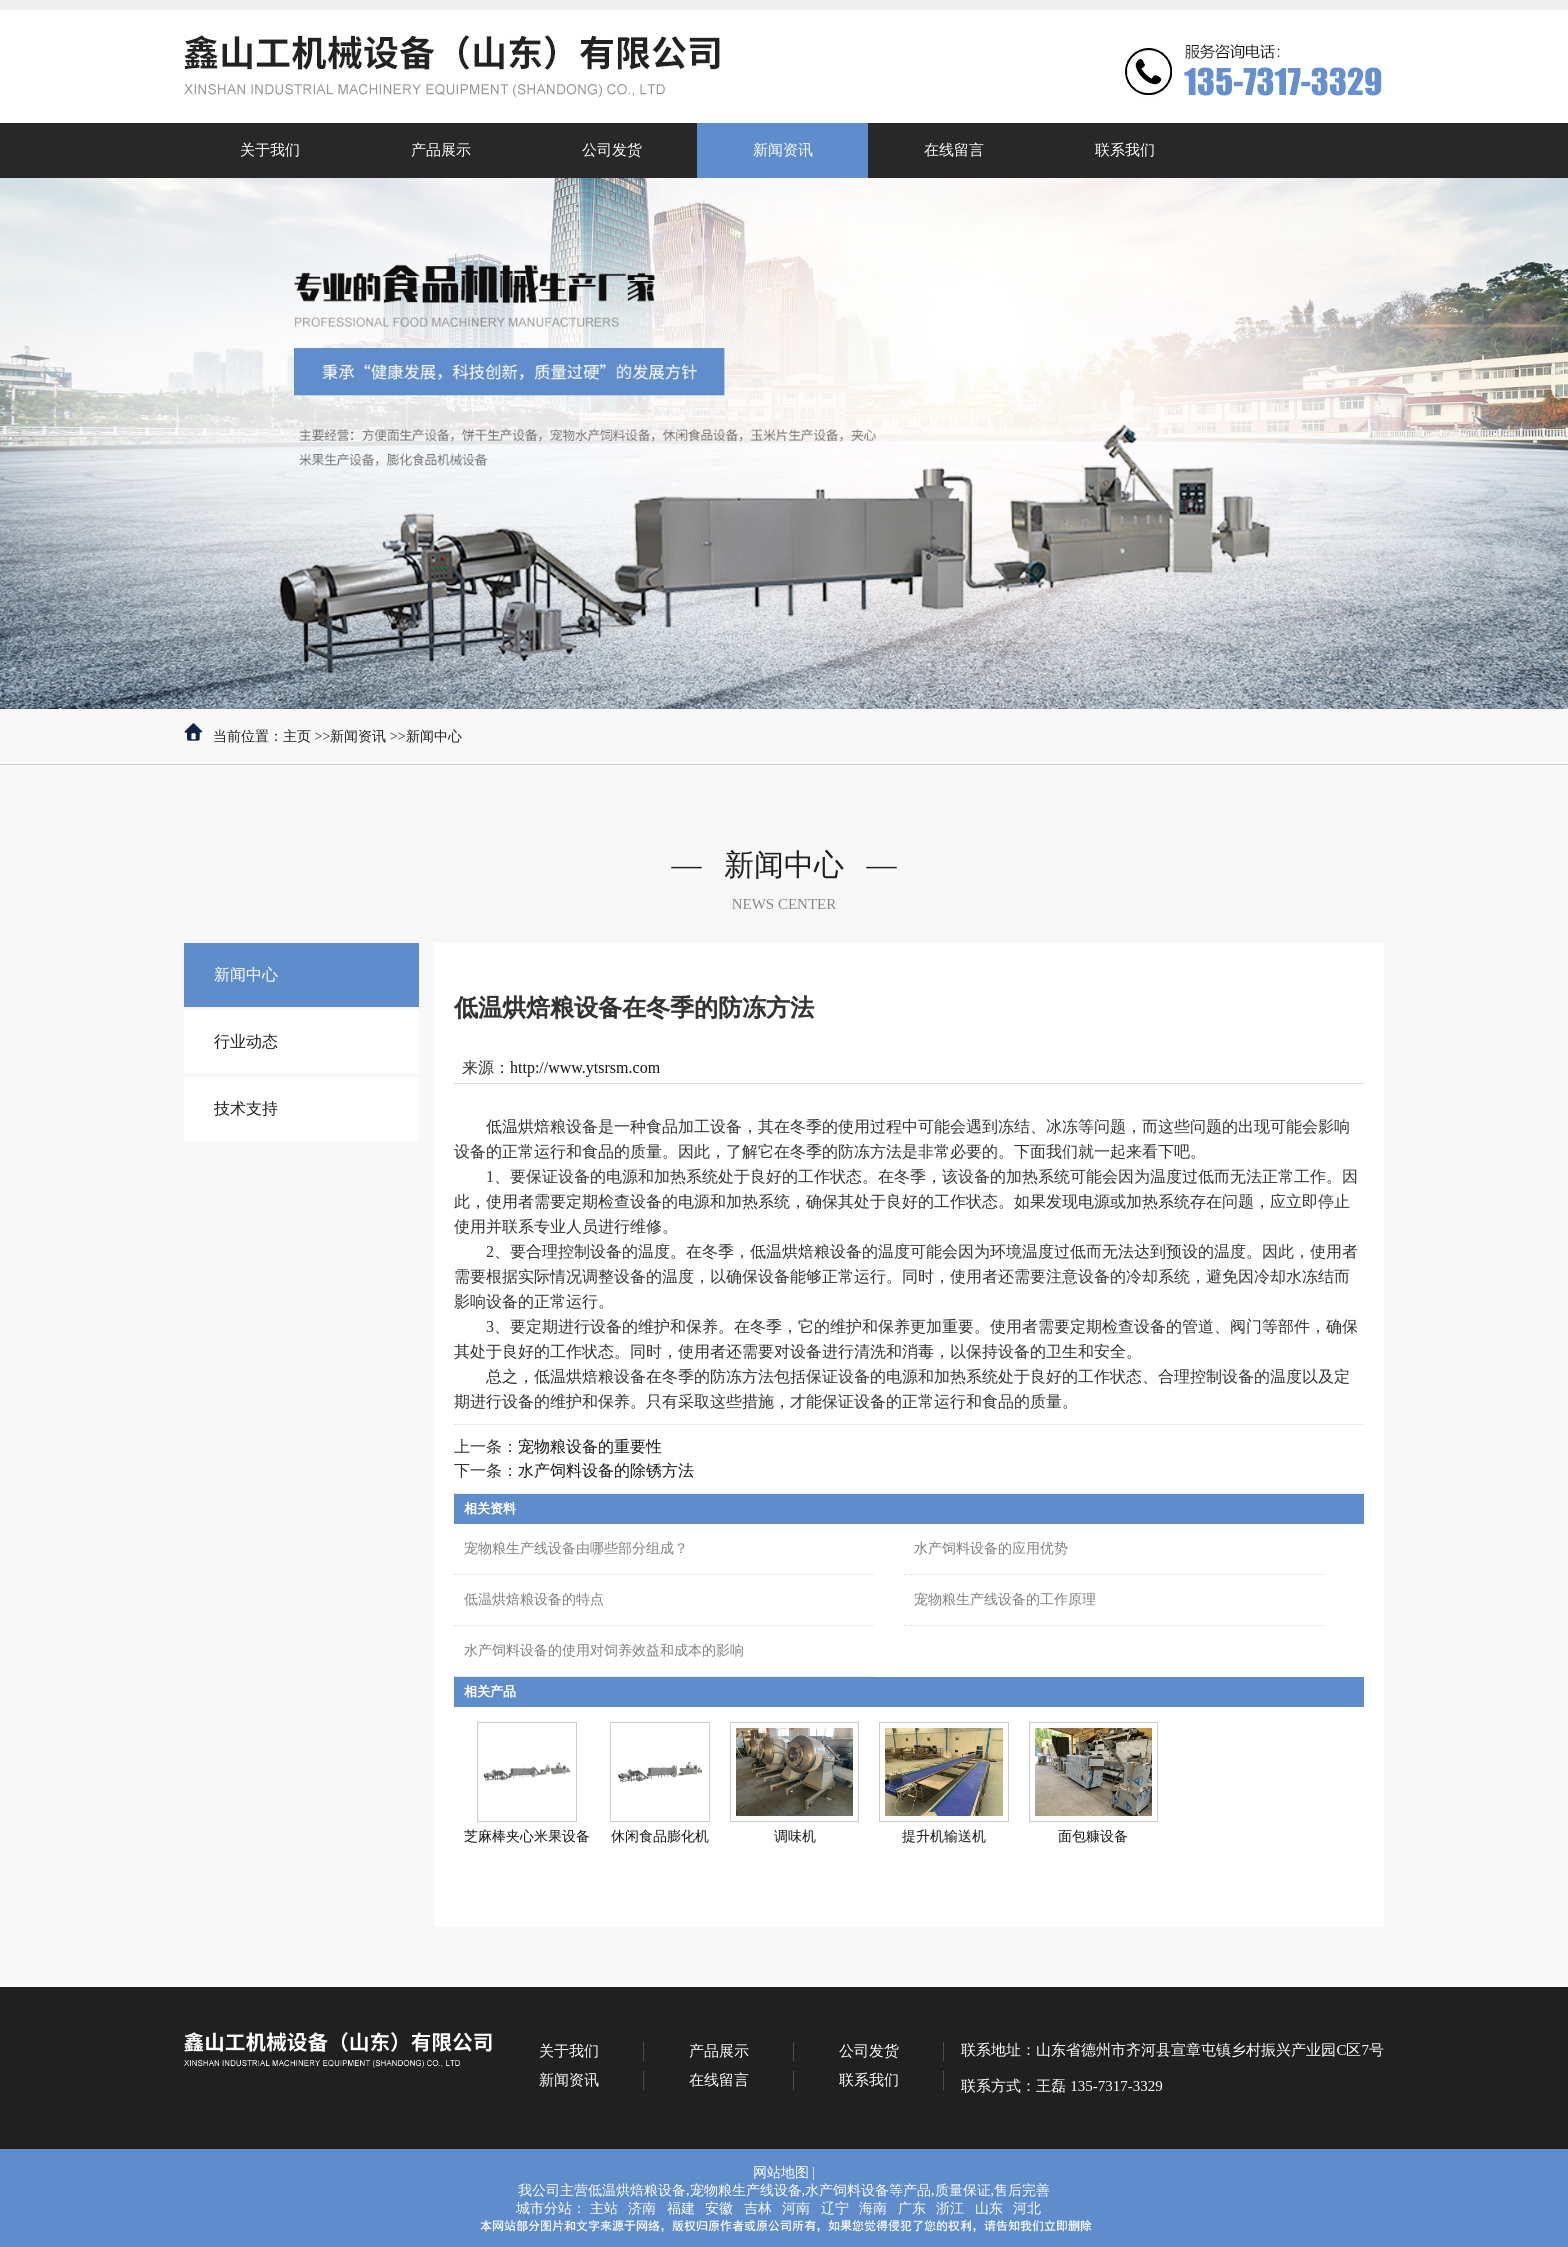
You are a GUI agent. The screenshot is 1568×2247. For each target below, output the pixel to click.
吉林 (758, 2208)
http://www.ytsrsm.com (585, 1067)
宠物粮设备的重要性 (590, 1446)
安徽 (719, 2208)
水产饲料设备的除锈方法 (606, 1470)
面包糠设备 (1093, 1836)
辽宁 (835, 2208)
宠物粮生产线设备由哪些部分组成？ (576, 1548)
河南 (796, 2208)
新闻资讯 (358, 736)
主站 (604, 2208)
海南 (873, 2208)
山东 (989, 2208)
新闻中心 (434, 736)
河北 (1027, 2208)
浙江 (950, 2208)
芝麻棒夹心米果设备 (527, 1836)
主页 (297, 736)
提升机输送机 (944, 1836)
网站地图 (781, 2172)
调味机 (795, 1836)
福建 (681, 2208)
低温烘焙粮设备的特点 (534, 1599)
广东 (912, 2208)
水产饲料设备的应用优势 (991, 1548)
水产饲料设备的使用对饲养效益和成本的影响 (604, 1650)
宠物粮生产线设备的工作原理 (1005, 1599)
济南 (642, 2208)
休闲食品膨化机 (660, 1836)
